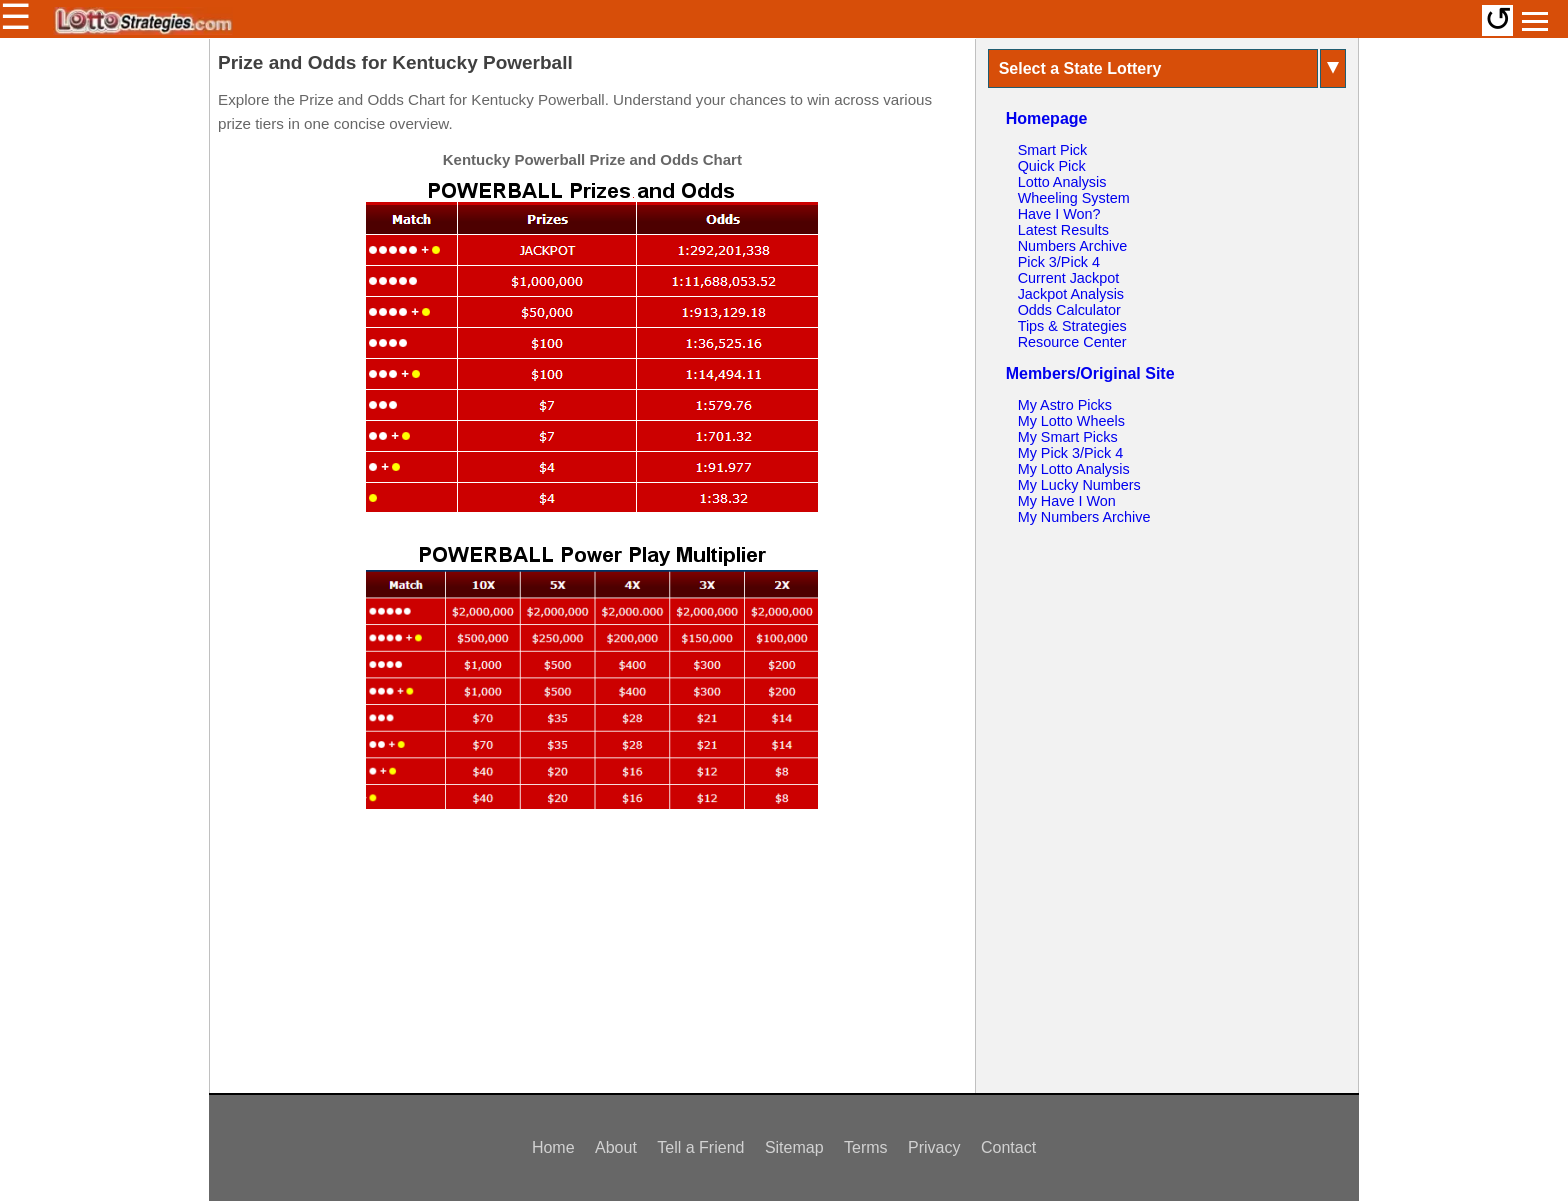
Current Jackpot (1069, 278)
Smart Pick (1053, 150)
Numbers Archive (1073, 246)
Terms (866, 1147)
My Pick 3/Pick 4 (1071, 453)
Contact (1008, 1147)
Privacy (934, 1147)
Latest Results (1063, 230)
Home (553, 1147)
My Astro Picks (1065, 405)
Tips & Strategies (1072, 326)
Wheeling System (1074, 198)
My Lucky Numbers (1079, 485)
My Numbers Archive (1084, 517)
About (616, 1147)
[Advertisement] (592, 960)
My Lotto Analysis (1074, 469)
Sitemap (794, 1147)
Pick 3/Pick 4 (1059, 262)
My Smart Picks (1068, 437)
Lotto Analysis (1062, 182)
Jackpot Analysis (1071, 294)
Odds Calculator (1069, 310)
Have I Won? (1059, 214)
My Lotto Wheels (1071, 421)
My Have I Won (1067, 501)
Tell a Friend (700, 1147)
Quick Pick (1052, 166)
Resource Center (1072, 342)
